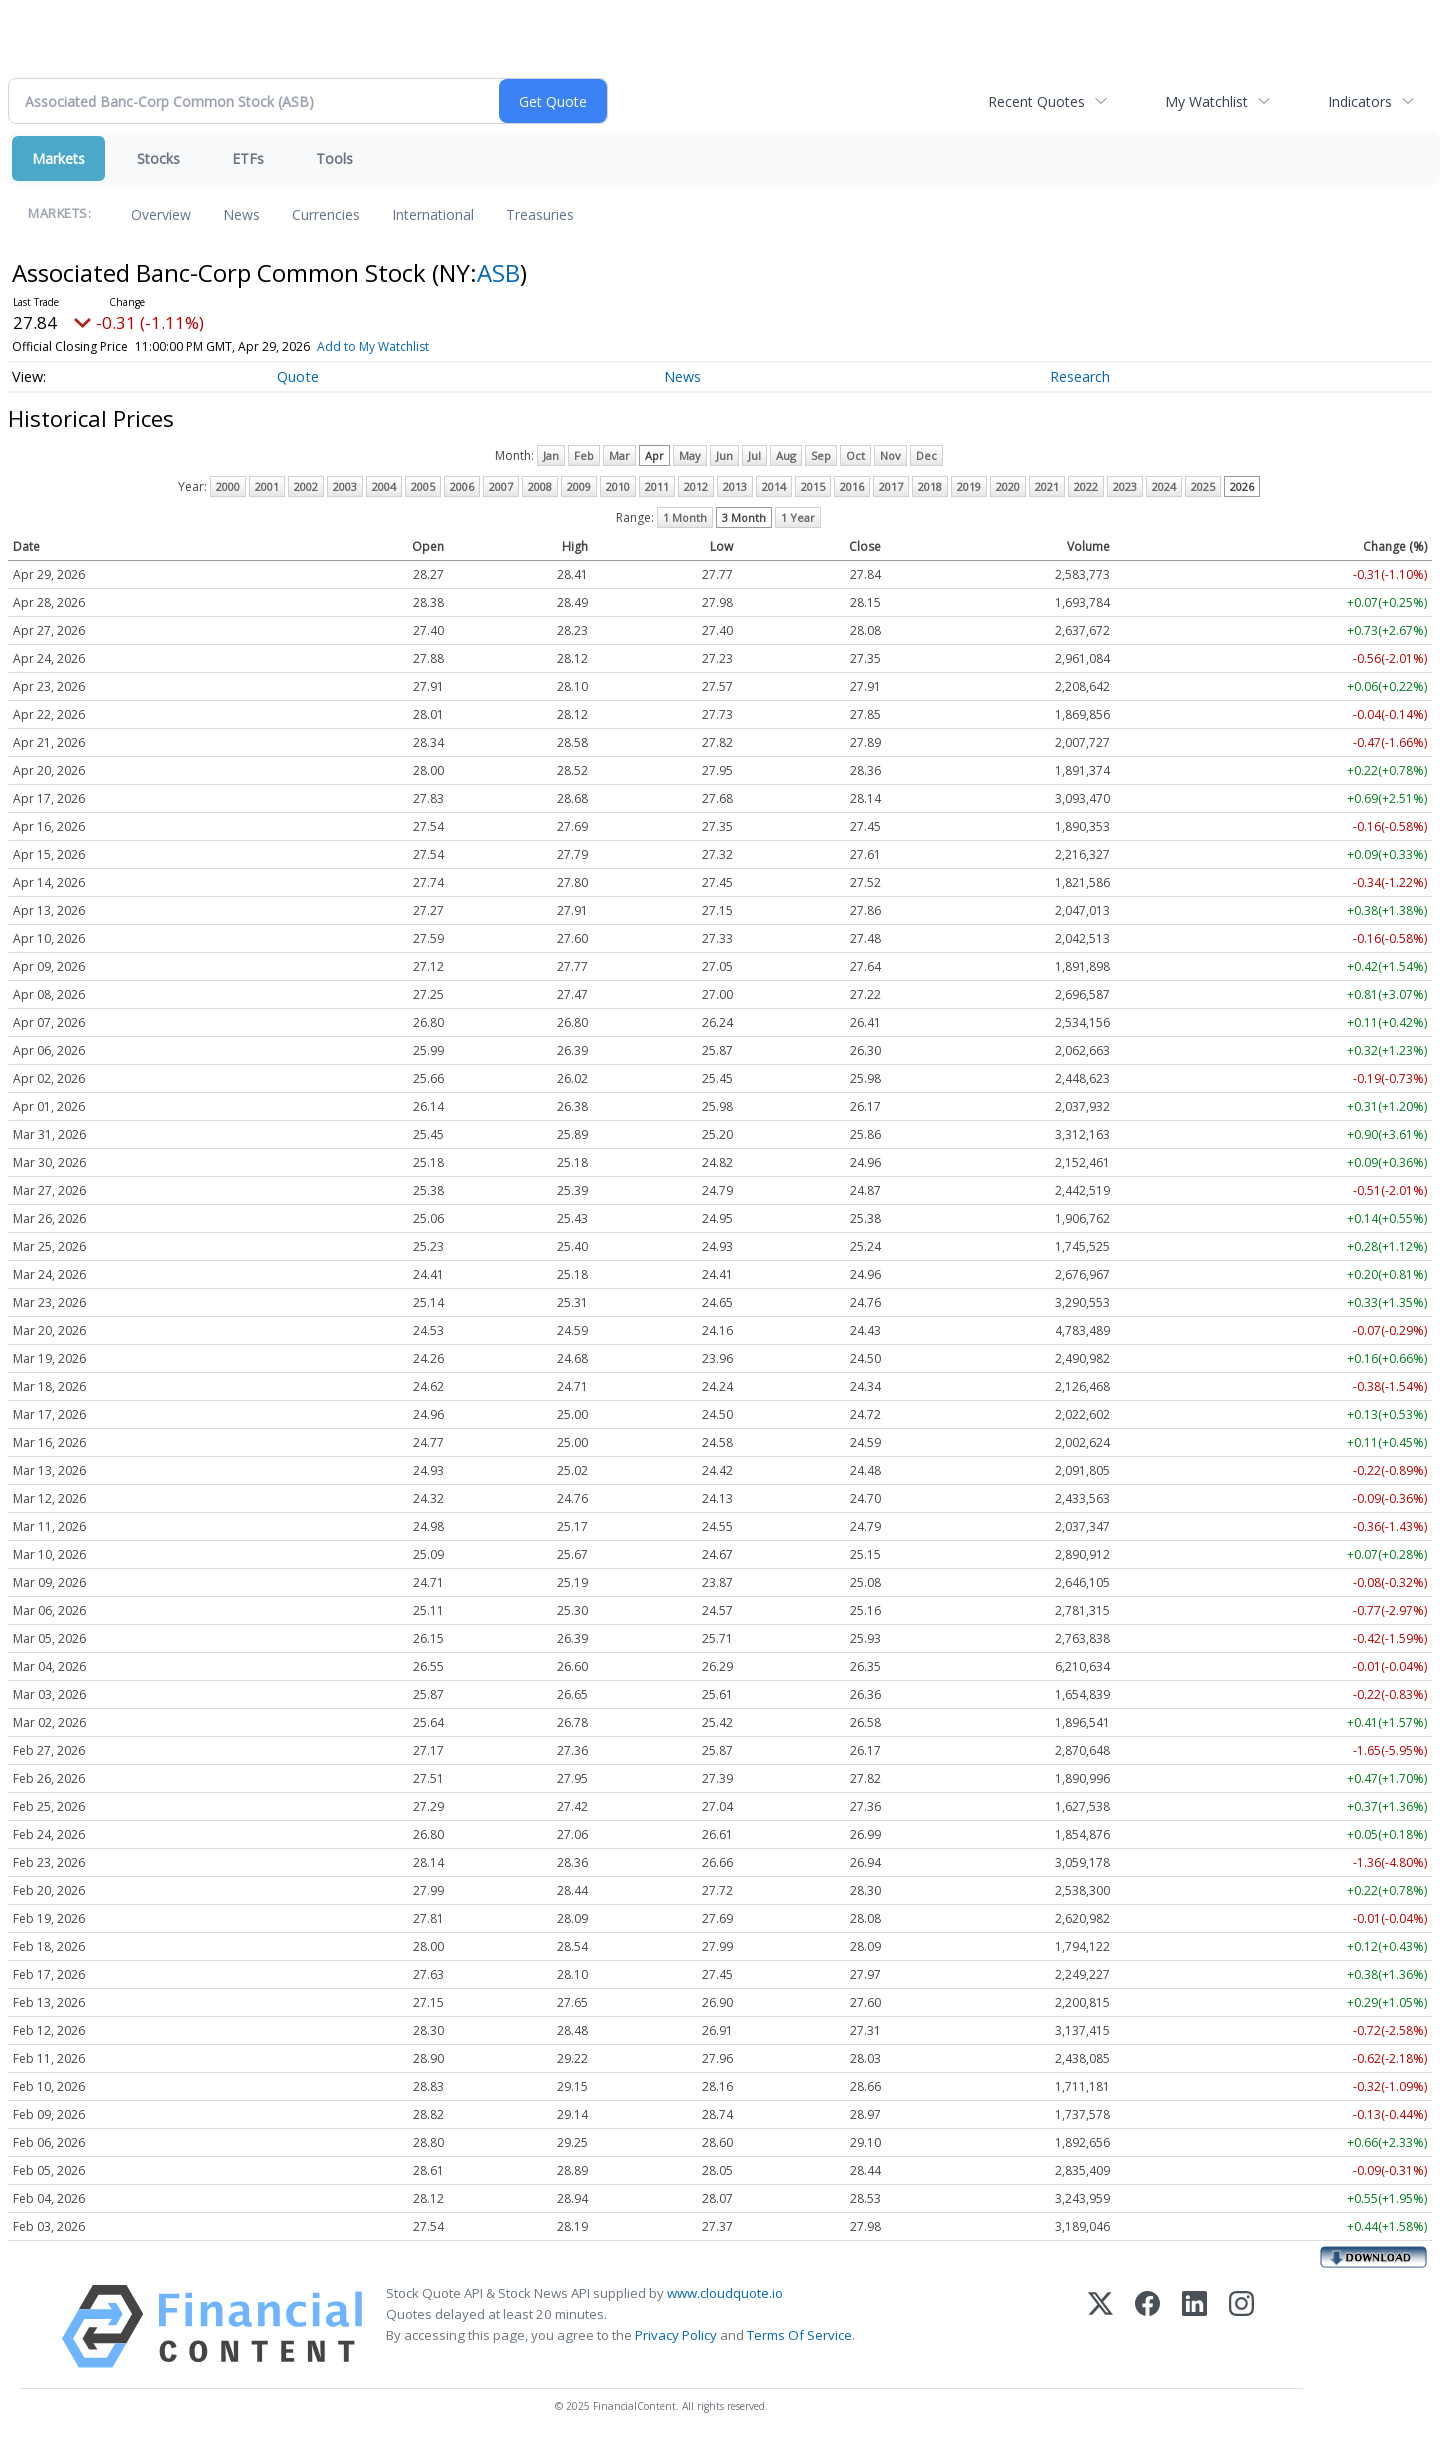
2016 (852, 486)
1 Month (685, 517)
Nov (890, 455)
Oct (855, 455)
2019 (969, 486)
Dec (926, 455)
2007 (501, 486)
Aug (786, 455)
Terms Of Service (799, 2335)
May (690, 455)
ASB (498, 272)
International (433, 214)
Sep (821, 455)
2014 (774, 486)
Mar (619, 455)
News (241, 214)
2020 (1008, 486)
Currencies (326, 214)
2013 (735, 486)
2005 (423, 486)
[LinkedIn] (1194, 2326)
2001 (267, 486)
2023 (1125, 486)
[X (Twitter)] (1100, 2326)
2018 (930, 486)
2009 (579, 486)
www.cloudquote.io (725, 2293)
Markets (58, 158)
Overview (161, 214)
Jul (754, 455)
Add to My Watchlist (373, 346)
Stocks (158, 158)
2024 (1164, 486)
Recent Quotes (1036, 101)
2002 (306, 486)
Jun (724, 455)
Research (1080, 376)
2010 (618, 486)
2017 (891, 486)
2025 (1203, 486)
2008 (540, 486)
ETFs (248, 158)
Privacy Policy (676, 2335)
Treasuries (540, 214)
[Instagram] (1241, 2326)
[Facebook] (1147, 2326)
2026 (1242, 486)
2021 (1047, 486)
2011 (657, 486)
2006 (462, 486)
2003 (345, 486)
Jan (551, 455)
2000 (228, 486)
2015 (813, 486)
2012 (696, 486)
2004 (384, 486)
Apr (654, 455)
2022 (1086, 486)
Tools (334, 158)
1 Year (798, 517)
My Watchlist (1206, 101)
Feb (584, 455)
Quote (298, 376)
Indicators (1360, 101)
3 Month (744, 517)
